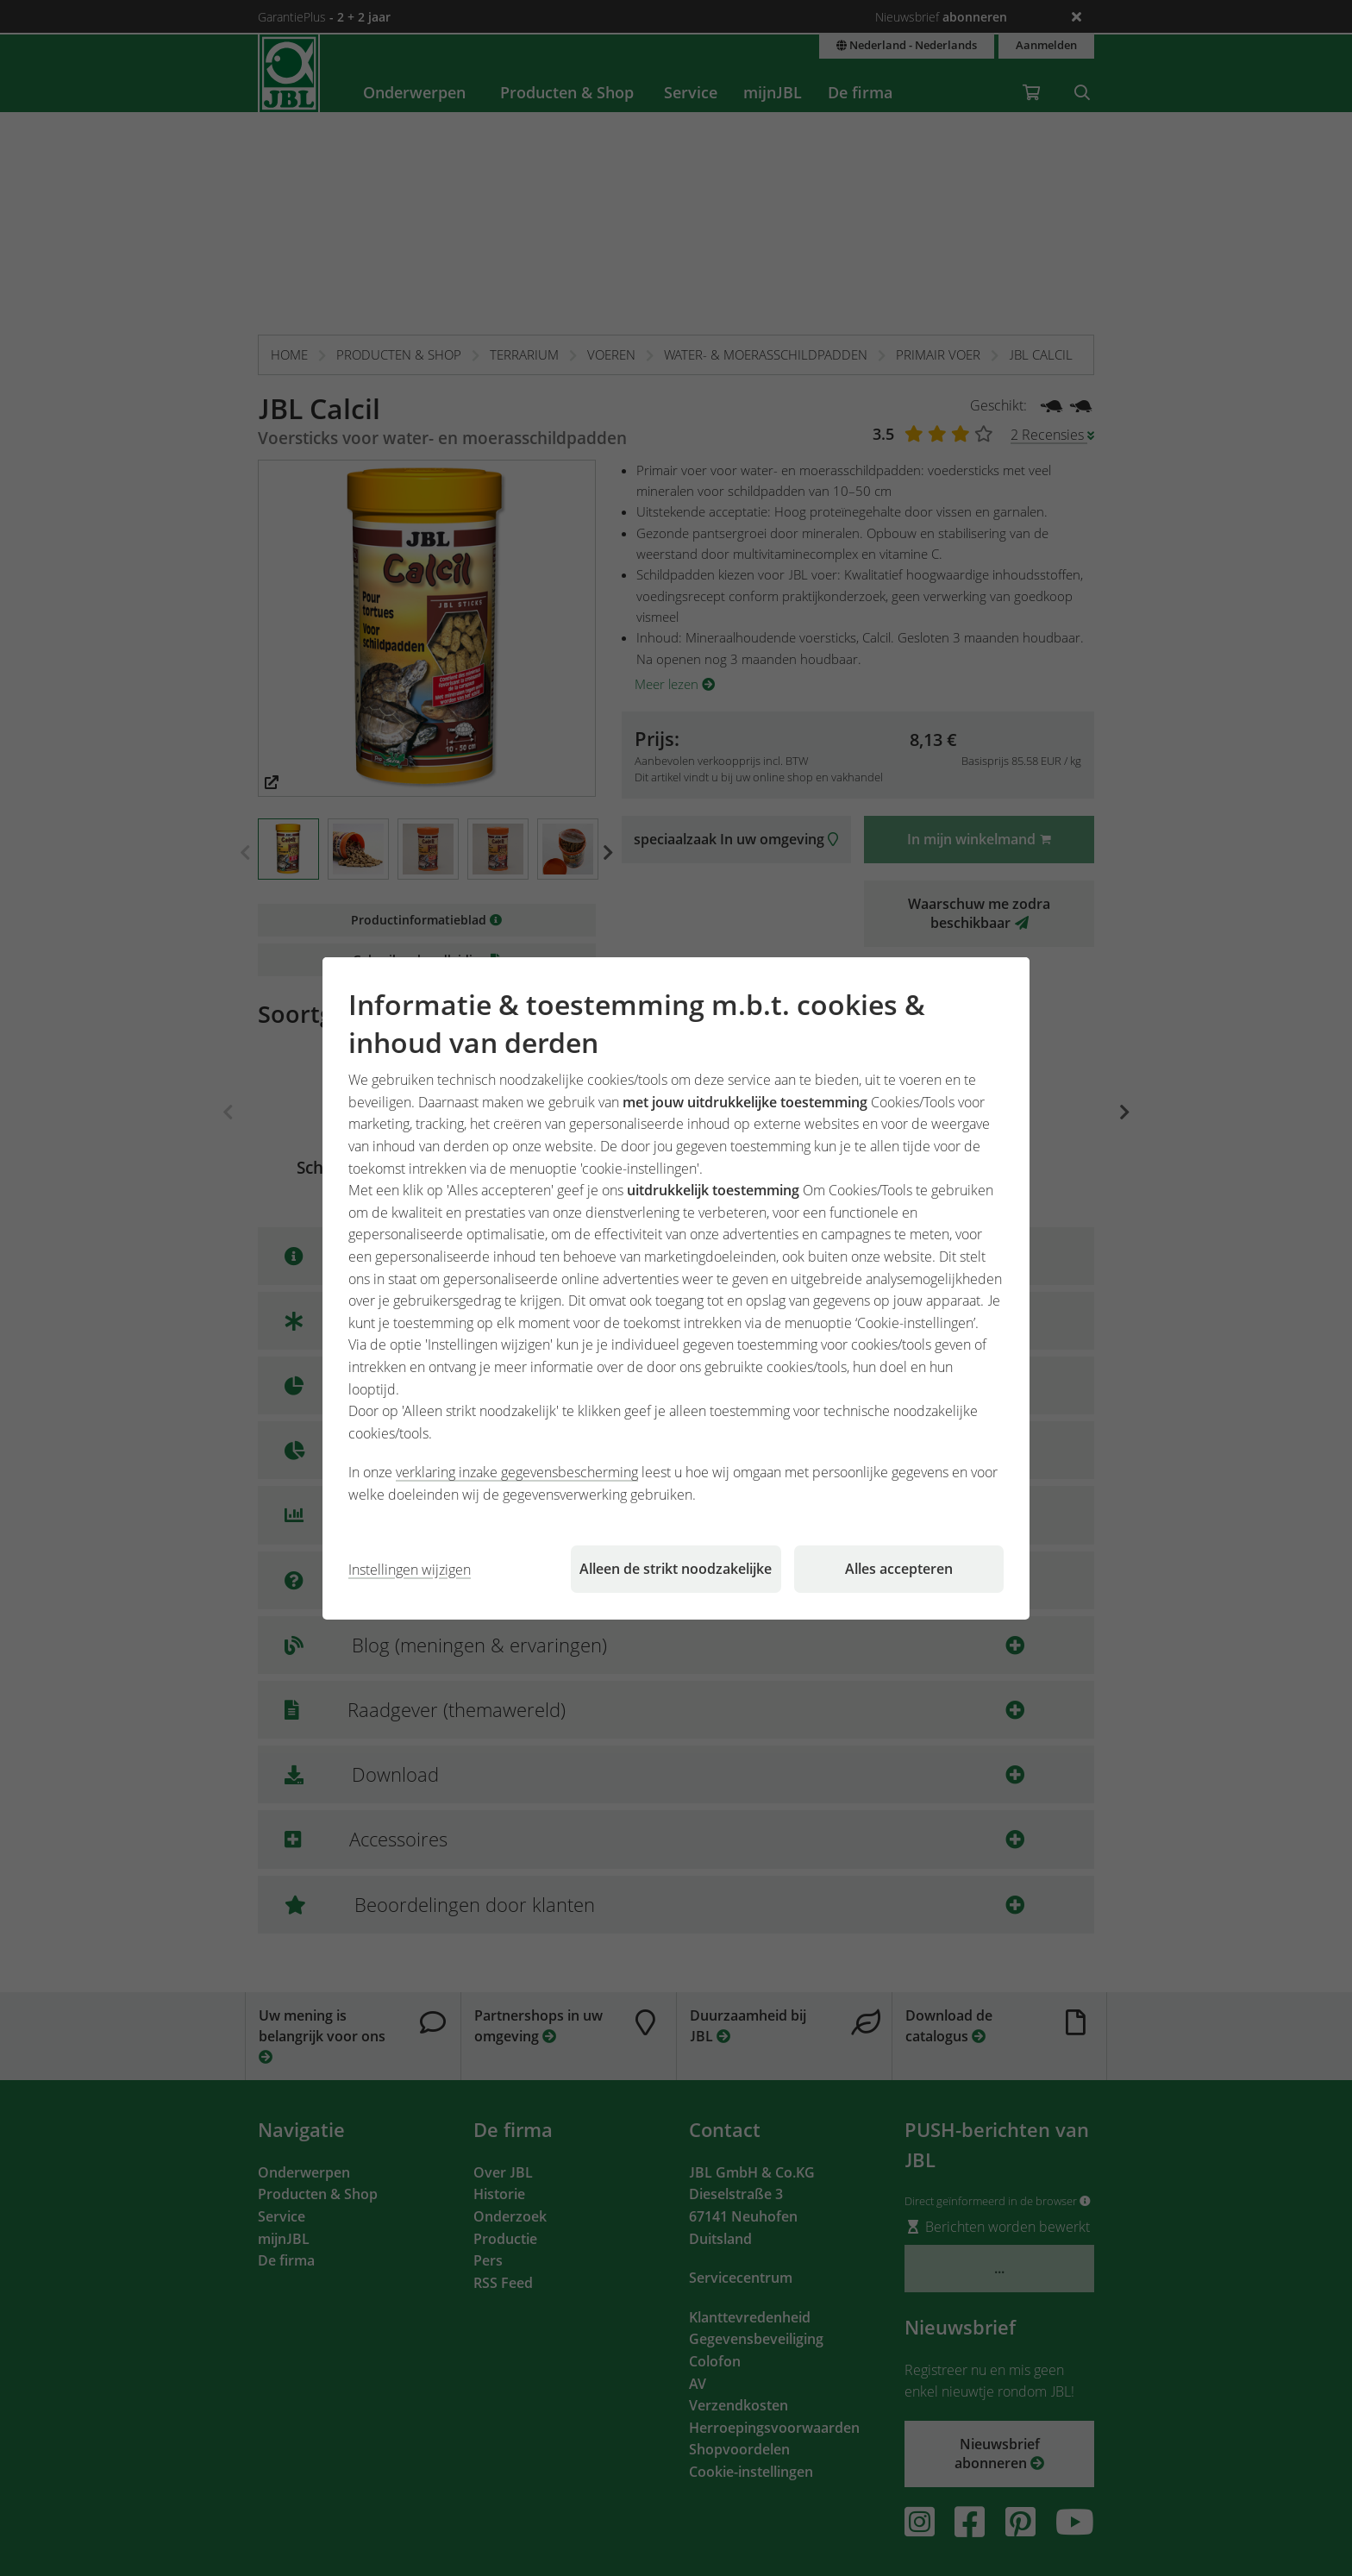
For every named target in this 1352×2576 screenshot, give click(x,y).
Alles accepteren (899, 1568)
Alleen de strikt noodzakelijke (675, 1568)
